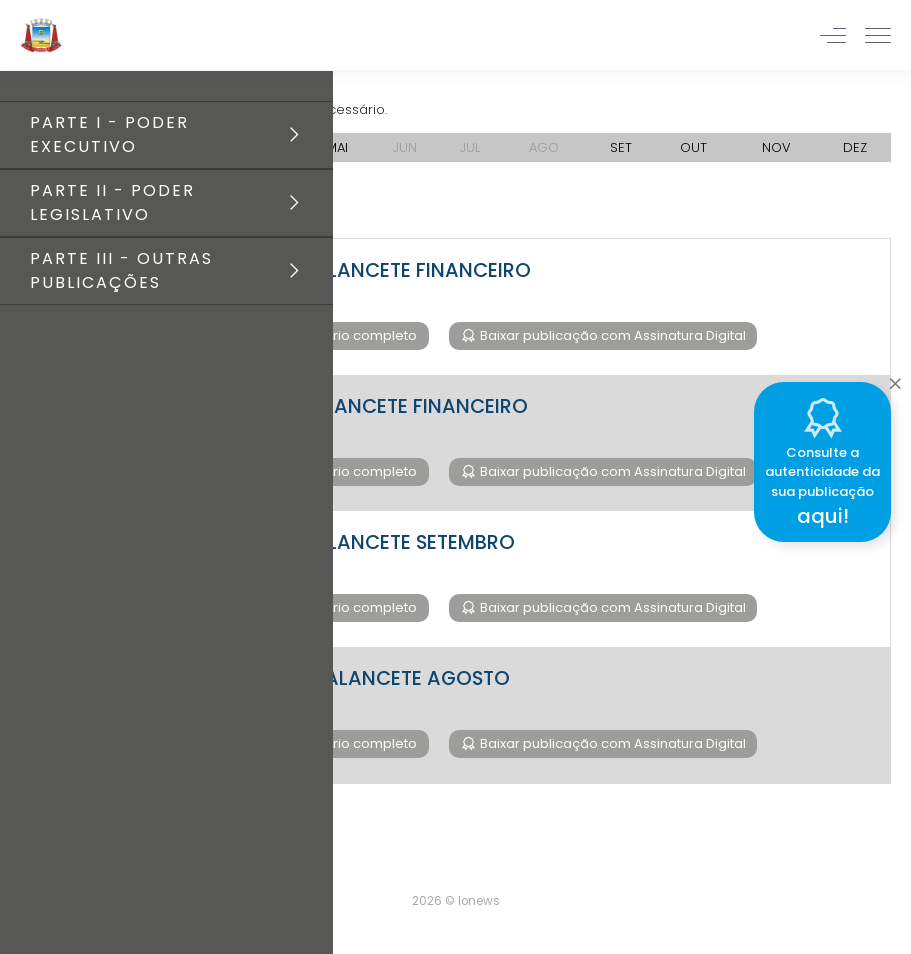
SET (621, 147)
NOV (776, 147)
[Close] (895, 379)
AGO (544, 147)
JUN (405, 147)
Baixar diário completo (341, 335)
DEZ (855, 147)
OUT (693, 147)
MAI (337, 147)
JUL (470, 147)
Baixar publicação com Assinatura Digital (611, 335)
